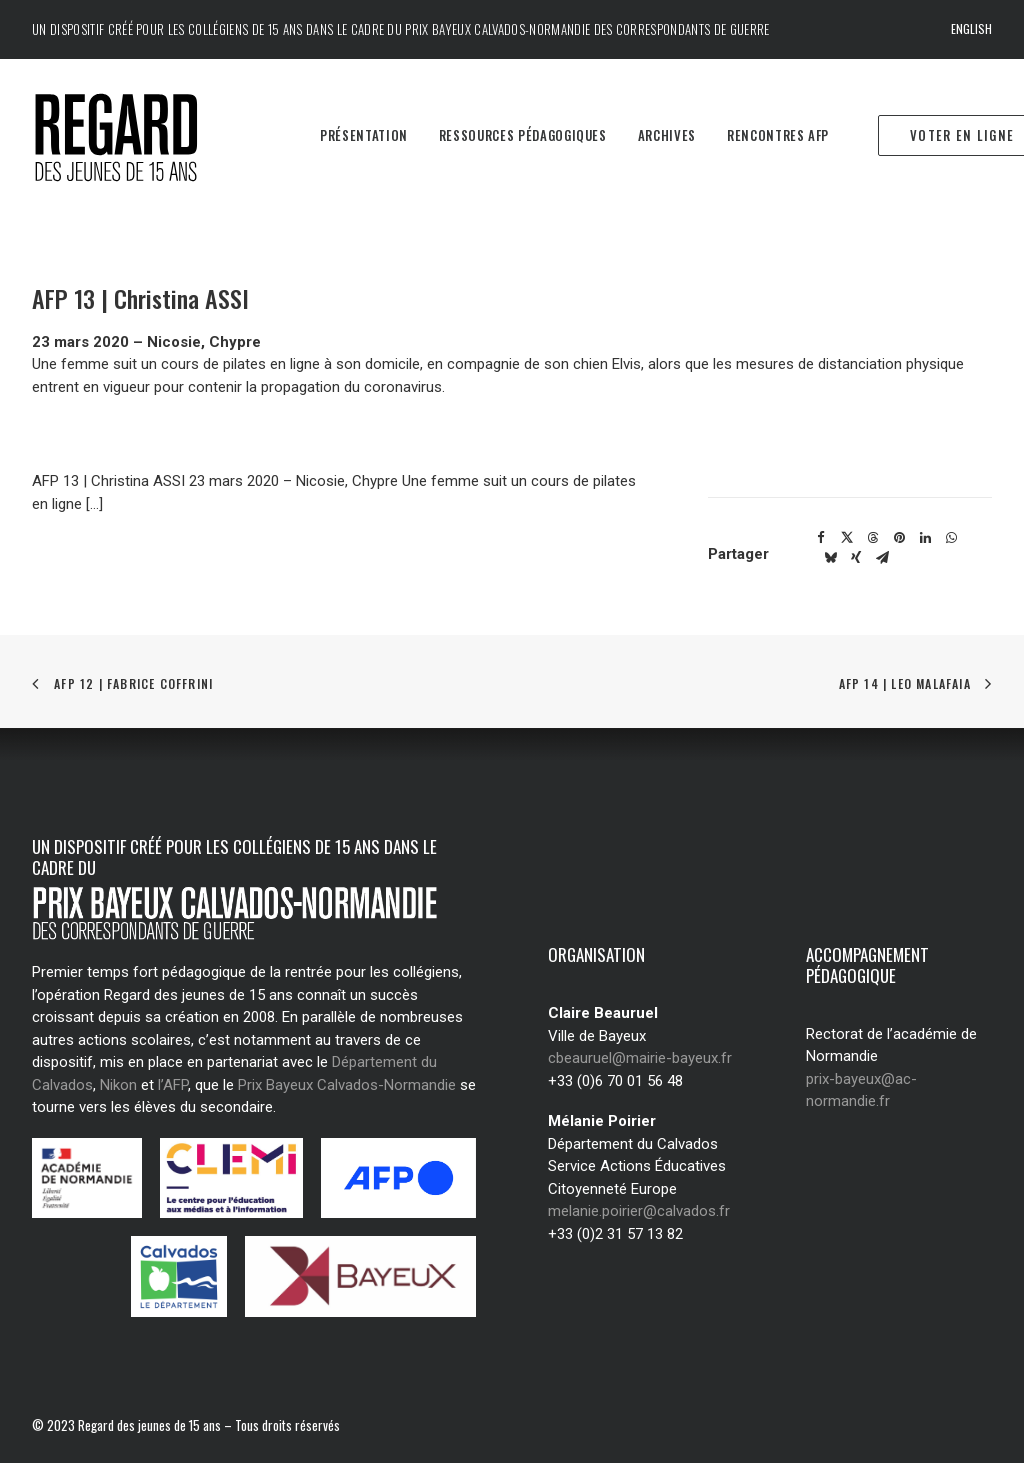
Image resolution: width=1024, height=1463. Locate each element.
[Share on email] (882, 558)
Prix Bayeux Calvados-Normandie (347, 1085)
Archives (667, 135)
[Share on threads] (873, 538)
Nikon (118, 1085)
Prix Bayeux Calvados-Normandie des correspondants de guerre (587, 29)
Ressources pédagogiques (523, 135)
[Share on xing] (856, 558)
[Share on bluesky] (830, 558)
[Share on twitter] (847, 538)
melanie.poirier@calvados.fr (639, 1211)
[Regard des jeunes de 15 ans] (144, 136)
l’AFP (173, 1085)
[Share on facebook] (821, 538)
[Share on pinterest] (899, 538)
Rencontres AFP (778, 135)
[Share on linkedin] (925, 538)
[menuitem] (971, 29)
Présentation (364, 135)
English (971, 28)
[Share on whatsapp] (951, 538)
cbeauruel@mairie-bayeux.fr (640, 1058)
